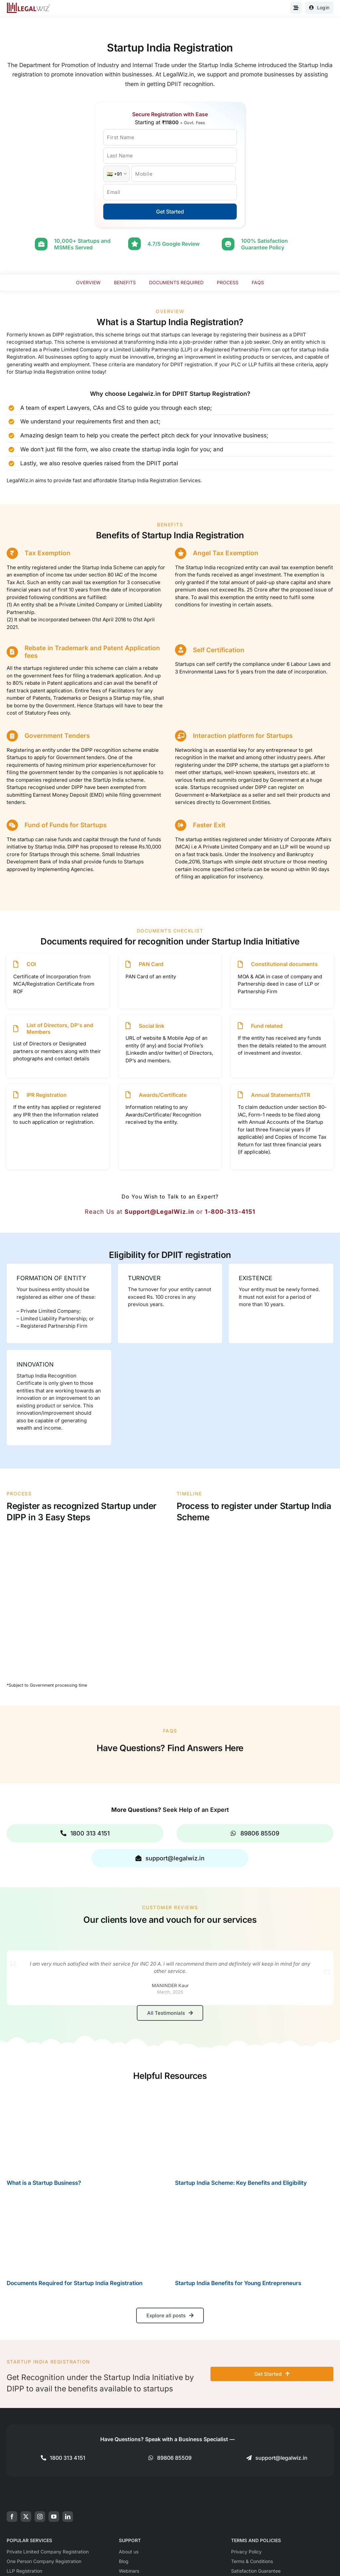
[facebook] (12, 2516)
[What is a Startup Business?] (86, 2131)
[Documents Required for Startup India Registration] (86, 2233)
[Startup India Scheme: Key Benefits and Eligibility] (254, 2131)
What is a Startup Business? (44, 2182)
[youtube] (53, 2516)
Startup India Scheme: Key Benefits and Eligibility (241, 2182)
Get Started (170, 211)
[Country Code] (116, 174)
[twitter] (26, 2516)
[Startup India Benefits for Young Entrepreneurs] (254, 2233)
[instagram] (40, 2516)
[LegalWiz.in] (28, 5)
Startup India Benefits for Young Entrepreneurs (238, 2283)
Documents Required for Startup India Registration (74, 2283)
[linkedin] (67, 2516)
